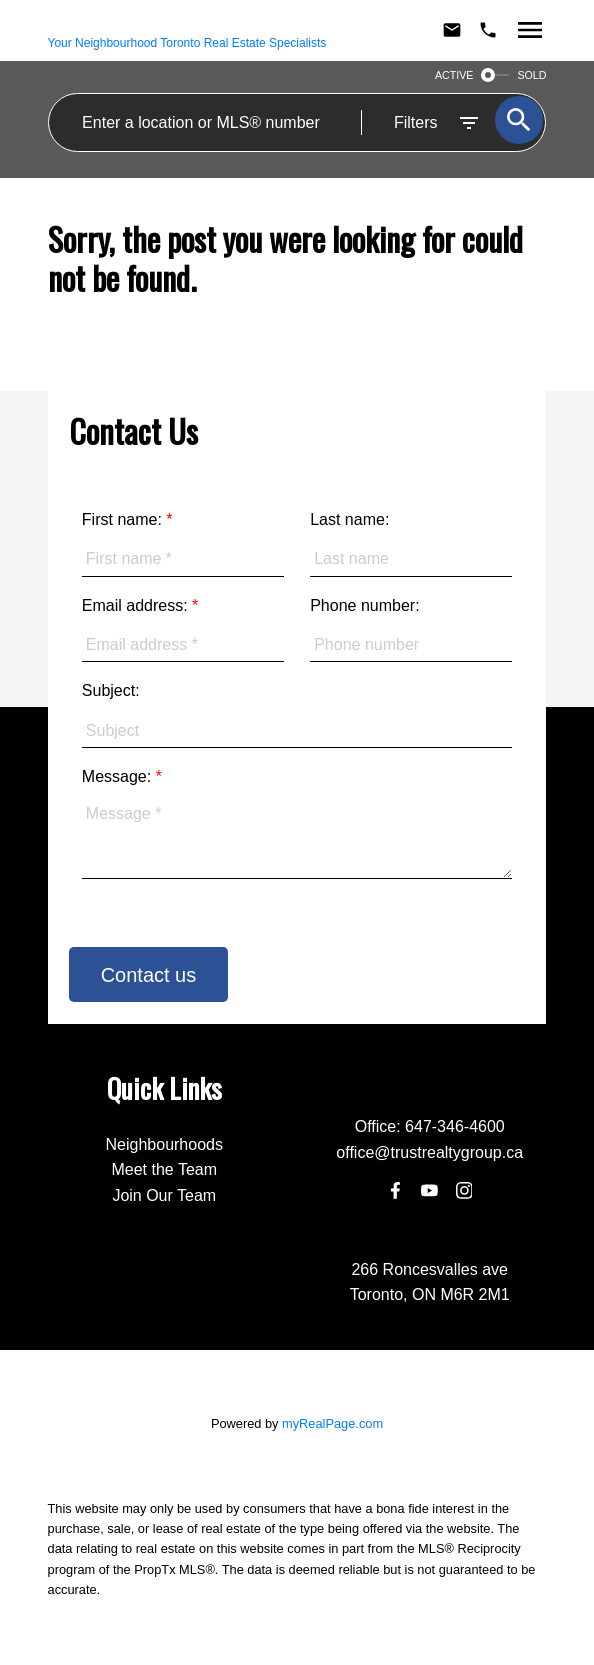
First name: (124, 519)
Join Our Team (164, 1195)
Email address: (137, 605)
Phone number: (364, 605)
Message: (119, 776)
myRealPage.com (332, 1423)
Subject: (111, 690)
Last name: (349, 519)
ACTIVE (454, 75)
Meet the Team (164, 1169)
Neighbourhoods (164, 1144)
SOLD (531, 75)
